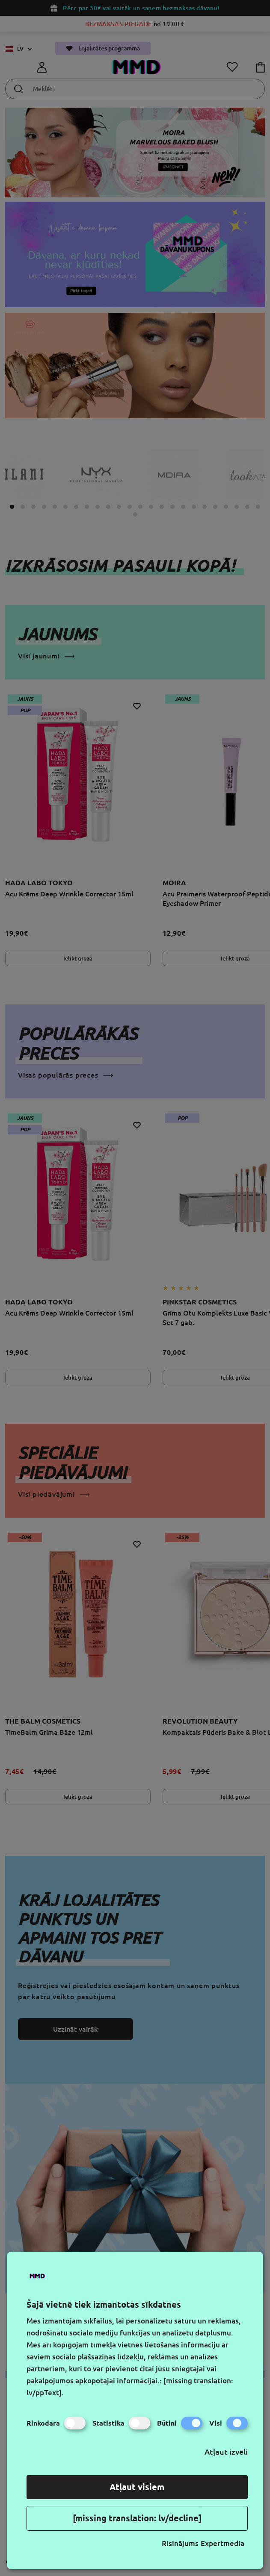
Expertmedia (222, 2543)
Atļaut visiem (137, 2487)
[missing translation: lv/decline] (137, 2518)
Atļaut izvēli (226, 2451)
